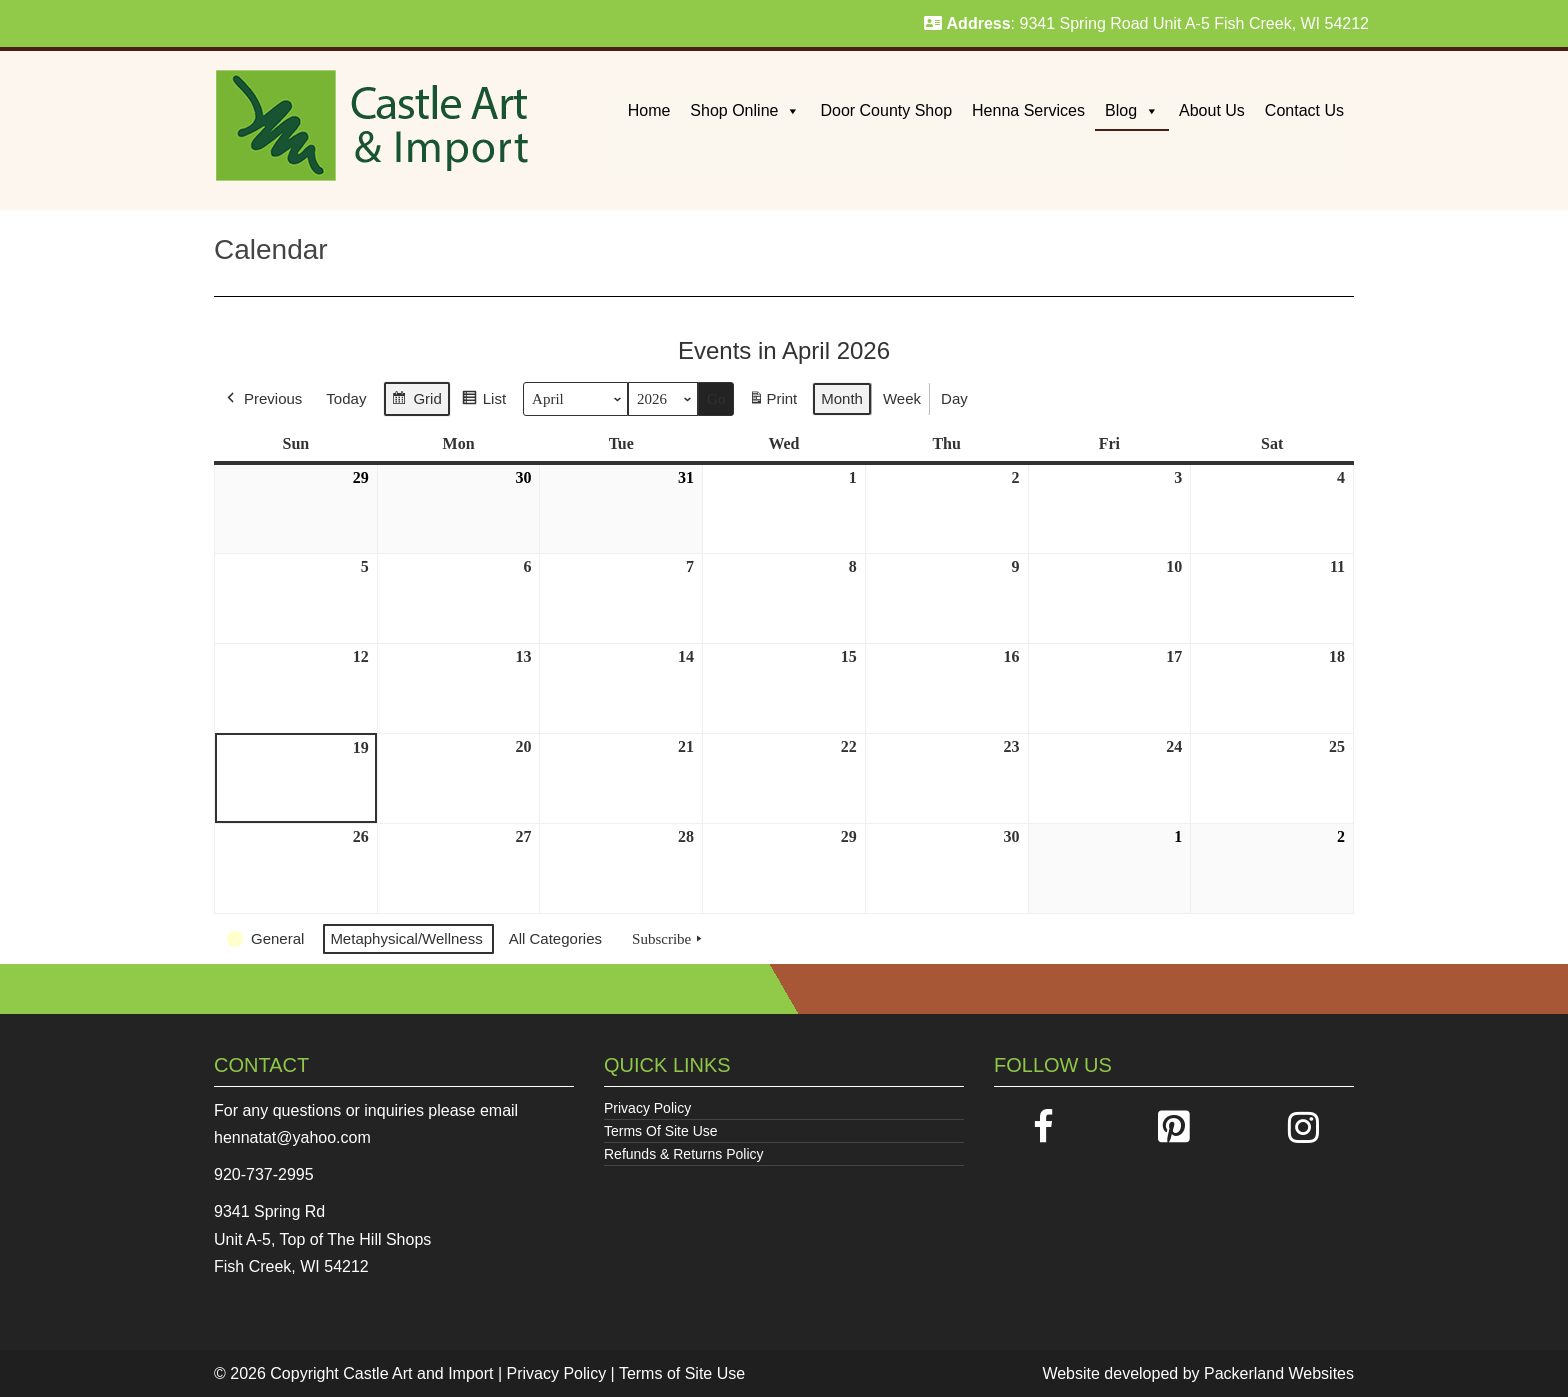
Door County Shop (886, 110)
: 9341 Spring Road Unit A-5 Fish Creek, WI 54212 (1146, 23)
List (483, 401)
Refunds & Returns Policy (684, 1154)
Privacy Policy (647, 1108)
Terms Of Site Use (661, 1131)
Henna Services (1028, 110)
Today (346, 398)
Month (842, 398)
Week (902, 398)
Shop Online (745, 110)
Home (649, 110)
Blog (1132, 110)
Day (954, 398)
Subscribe (669, 939)
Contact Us (1304, 110)
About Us (1212, 110)
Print (772, 402)
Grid (416, 401)
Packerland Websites (1279, 1373)
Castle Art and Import (418, 1373)
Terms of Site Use (682, 1373)
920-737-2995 (264, 1174)
